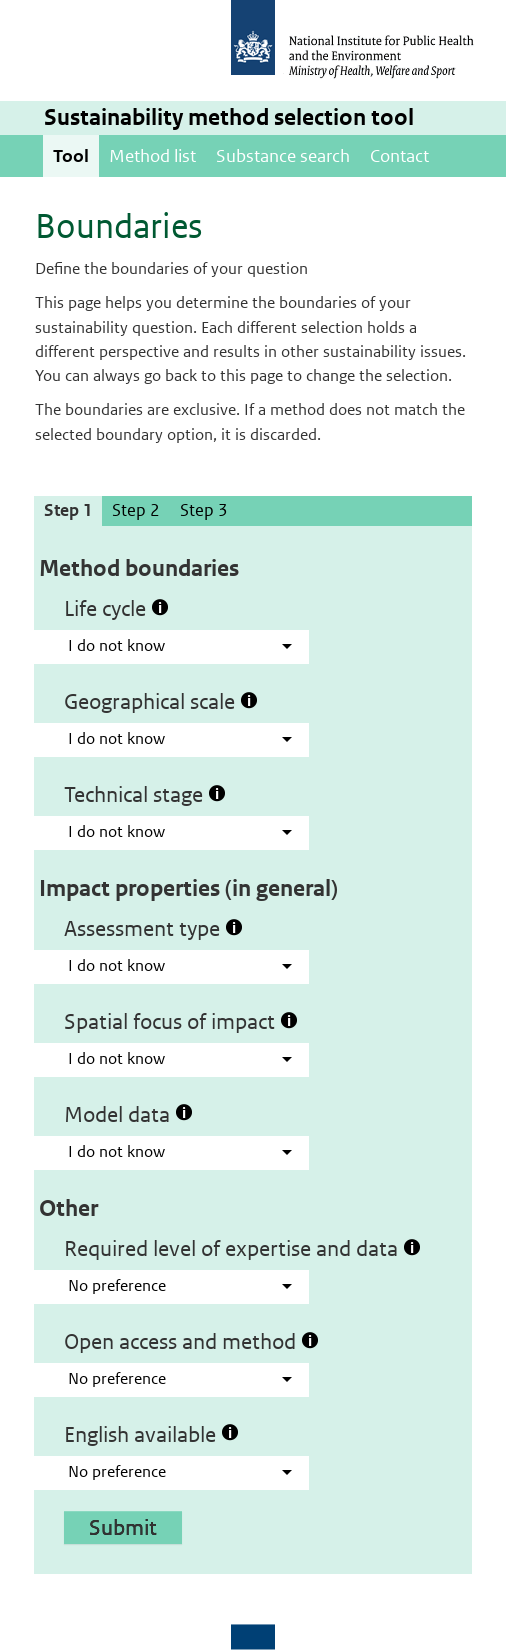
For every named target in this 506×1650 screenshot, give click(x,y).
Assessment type (153, 928)
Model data (128, 1114)
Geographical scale (161, 701)
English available (151, 1434)
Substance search (283, 156)
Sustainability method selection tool (229, 117)
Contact (399, 156)
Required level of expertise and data (242, 1248)
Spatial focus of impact (181, 1021)
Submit (123, 1527)
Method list (152, 156)
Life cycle (116, 608)
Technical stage (145, 794)
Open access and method (191, 1341)
